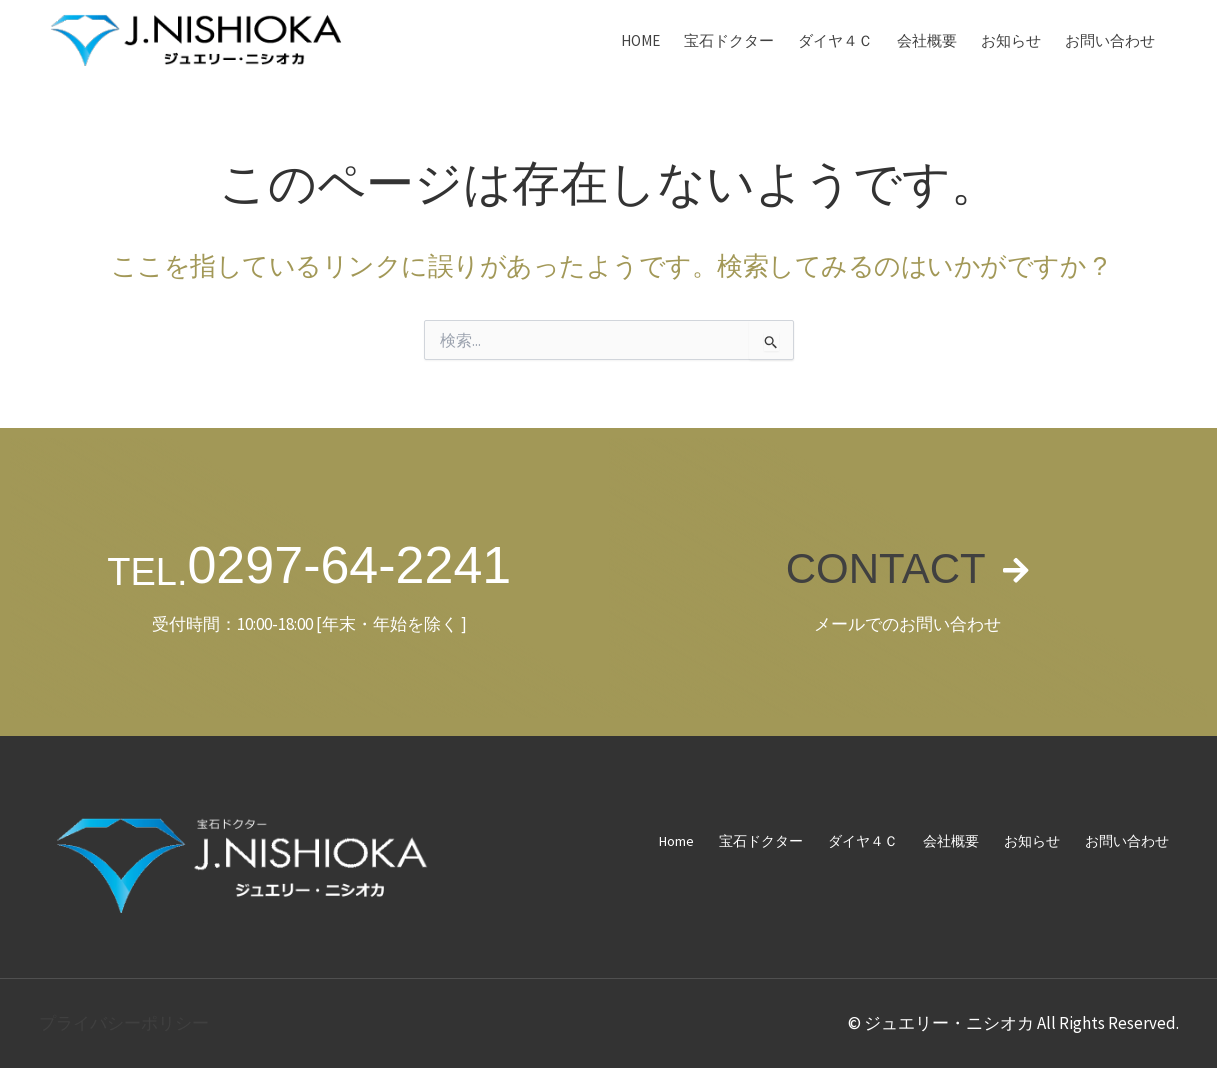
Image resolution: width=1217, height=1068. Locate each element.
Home (640, 40)
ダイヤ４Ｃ (835, 40)
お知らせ (1011, 40)
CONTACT (883, 565)
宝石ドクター (729, 40)
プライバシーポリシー (124, 1023)
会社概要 (927, 40)
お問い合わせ (1110, 40)
